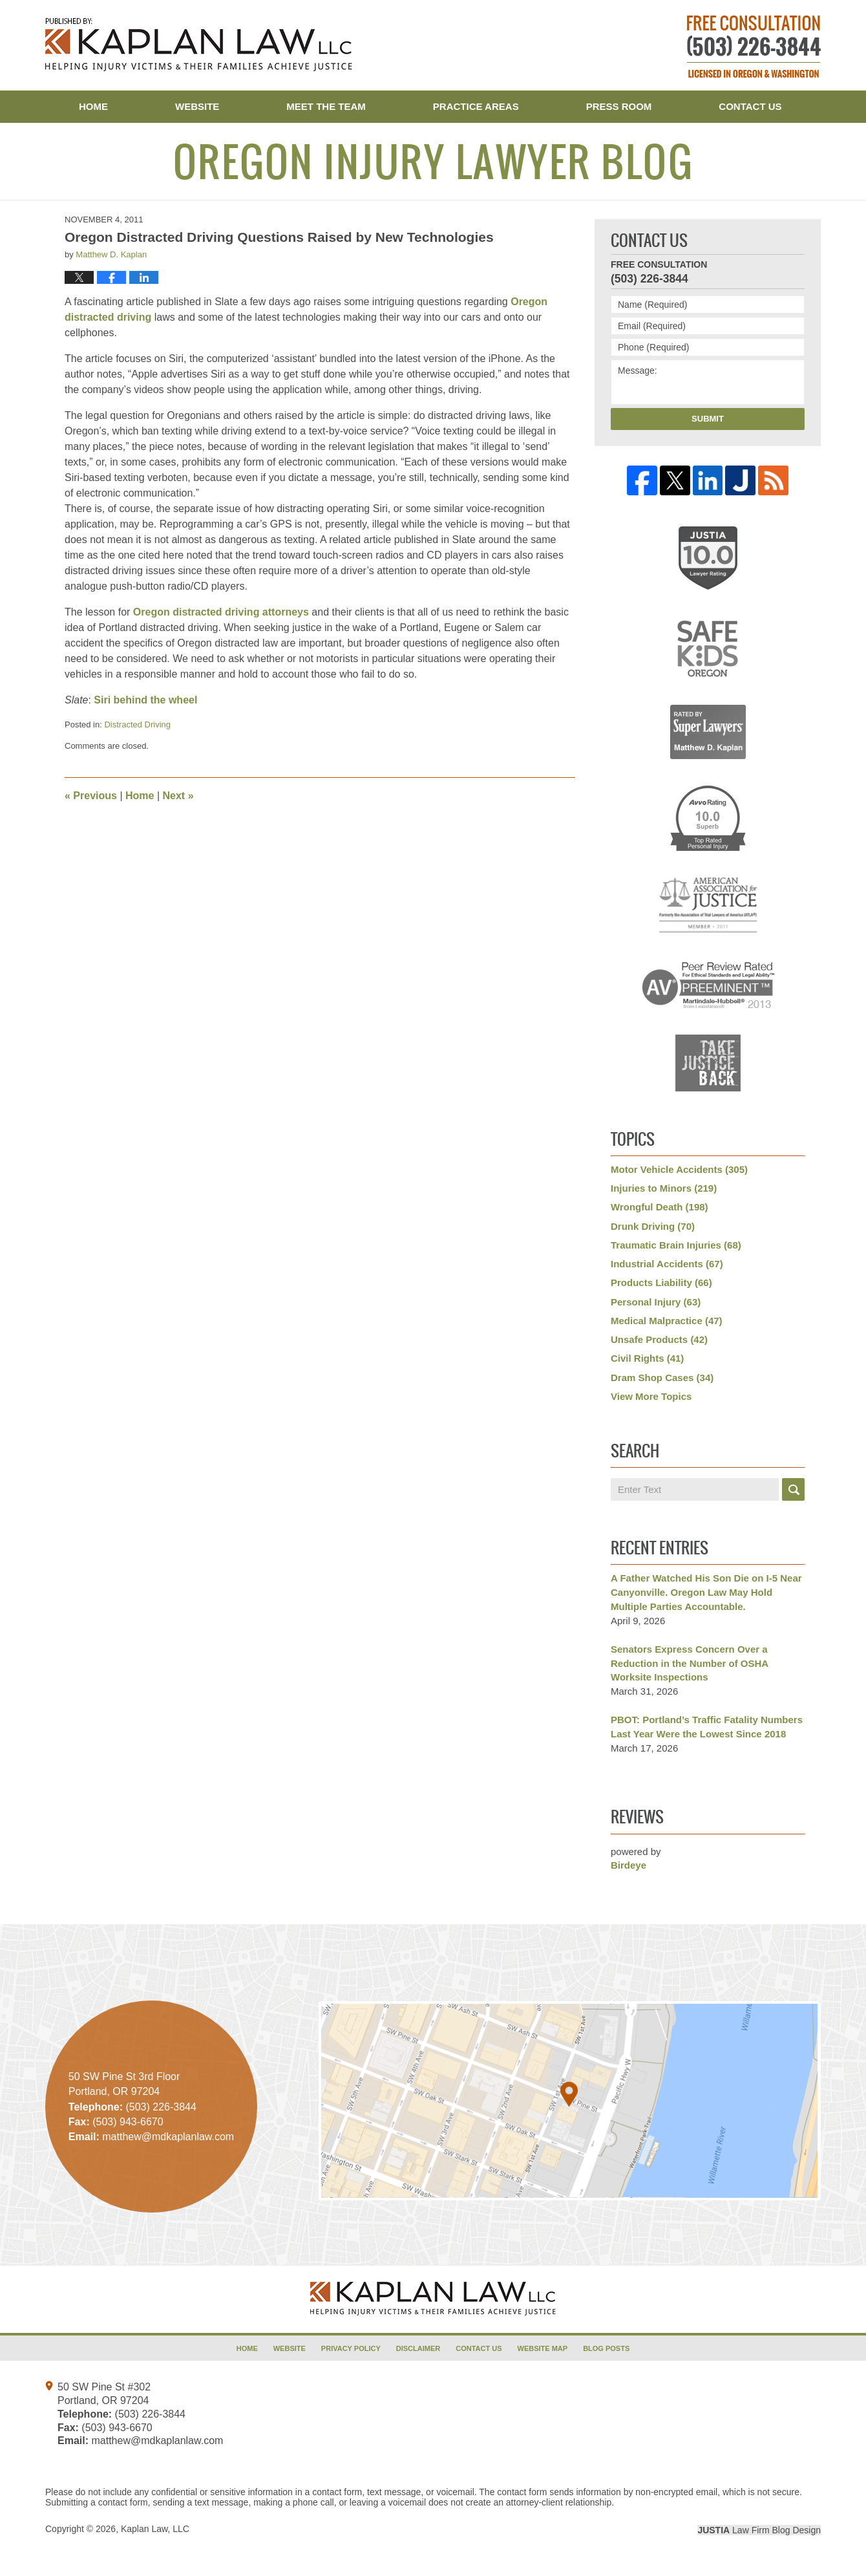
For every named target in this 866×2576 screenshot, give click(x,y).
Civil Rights (647, 1358)
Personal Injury (656, 1301)
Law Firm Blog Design (759, 2530)
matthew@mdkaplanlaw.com (157, 2440)
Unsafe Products (659, 1339)
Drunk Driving (653, 1226)
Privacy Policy (351, 2348)
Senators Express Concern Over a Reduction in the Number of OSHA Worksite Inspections (689, 1663)
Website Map (543, 2348)
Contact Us (750, 106)
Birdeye (628, 1865)
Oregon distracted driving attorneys (221, 611)
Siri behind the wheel (145, 699)
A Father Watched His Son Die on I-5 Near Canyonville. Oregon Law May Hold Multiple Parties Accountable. (706, 1592)
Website (197, 106)
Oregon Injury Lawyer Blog (198, 44)
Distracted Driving (137, 724)
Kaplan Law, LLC (155, 2529)
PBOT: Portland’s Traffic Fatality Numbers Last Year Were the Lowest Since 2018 (707, 1726)
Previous (91, 795)
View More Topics (651, 1396)
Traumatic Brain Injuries (676, 1245)
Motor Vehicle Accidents (679, 1169)
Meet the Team (326, 106)
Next (178, 795)
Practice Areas (476, 106)
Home (93, 106)
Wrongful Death (659, 1206)
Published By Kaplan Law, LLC (754, 47)
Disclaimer (418, 2348)
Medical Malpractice (667, 1320)
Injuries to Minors (664, 1188)
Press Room (619, 106)
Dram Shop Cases (662, 1377)
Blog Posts (606, 2348)
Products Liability (661, 1282)
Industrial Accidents (667, 1263)
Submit (708, 419)
